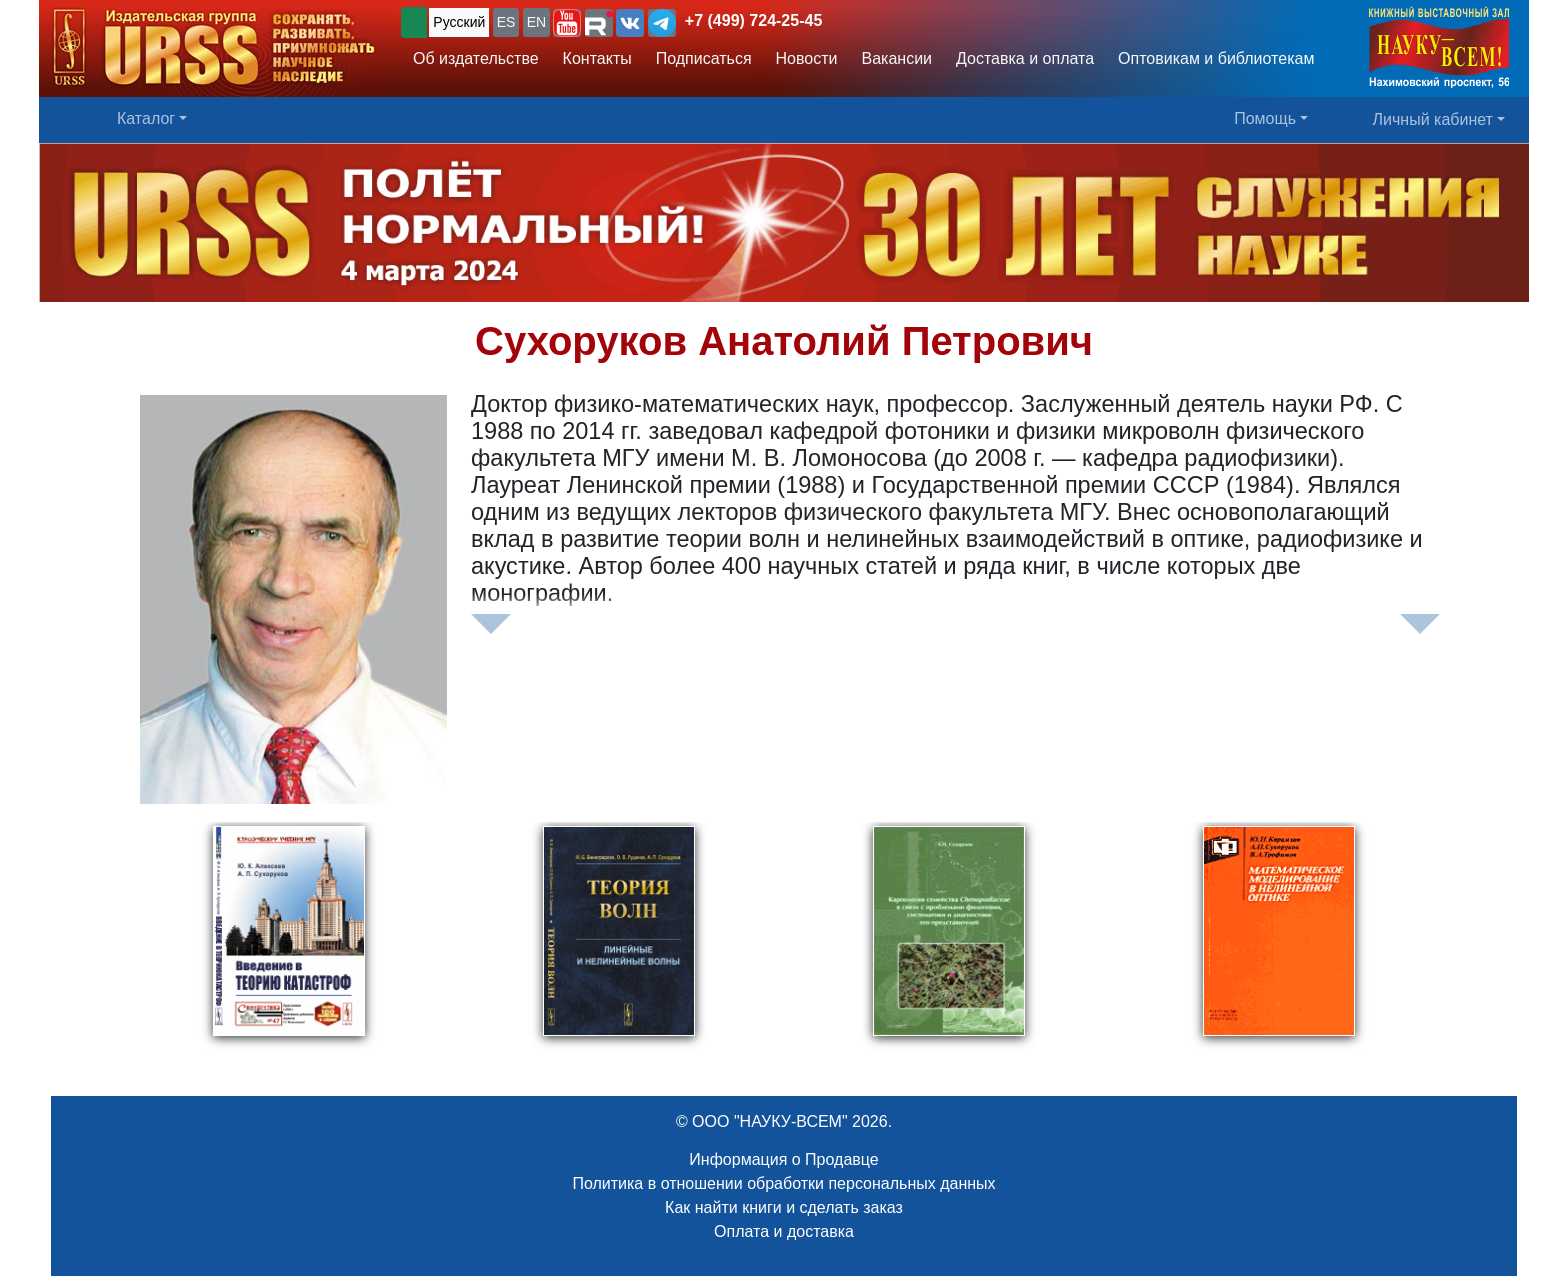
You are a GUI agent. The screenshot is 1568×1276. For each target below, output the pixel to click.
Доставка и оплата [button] (1025, 58)
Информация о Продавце (783, 1159)
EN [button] (536, 22)
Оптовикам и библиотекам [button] (1216, 58)
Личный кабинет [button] (1433, 119)
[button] (567, 23)
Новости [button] (807, 58)
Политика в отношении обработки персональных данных (783, 1183)
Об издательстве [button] (476, 58)
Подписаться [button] (704, 58)
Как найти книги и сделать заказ (784, 1207)
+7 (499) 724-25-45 (753, 20)
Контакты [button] (597, 58)
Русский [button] (459, 22)
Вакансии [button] (897, 58)
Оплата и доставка (784, 1231)
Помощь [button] (1265, 118)
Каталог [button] (146, 118)
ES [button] (506, 22)
